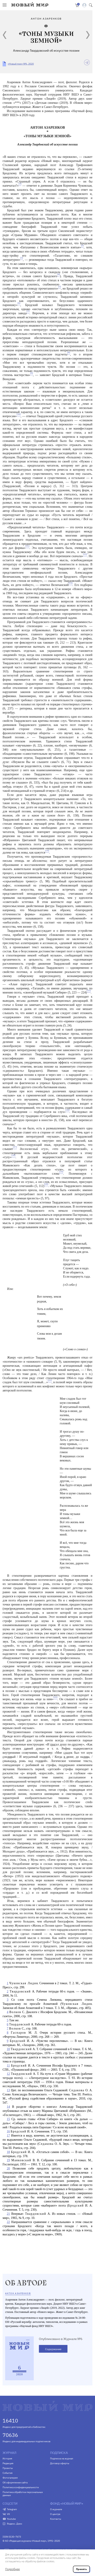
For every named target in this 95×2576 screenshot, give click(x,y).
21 (8, 2213)
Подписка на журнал (61, 2458)
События (7, 2472)
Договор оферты (59, 2463)
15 (8, 2119)
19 (8, 2160)
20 (8, 2168)
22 (8, 2222)
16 (8, 2131)
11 (8, 2065)
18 (8, 2152)
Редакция (8, 2463)
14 (8, 2106)
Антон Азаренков (18, 2293)
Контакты (55, 2518)
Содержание (53, 2349)
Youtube (11, 2518)
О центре (55, 2514)
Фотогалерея (10, 2477)
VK (8, 2514)
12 (8, 2073)
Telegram (12, 2509)
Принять (81, 2569)
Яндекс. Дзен (14, 2523)
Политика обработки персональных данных (23, 2494)
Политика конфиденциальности (21, 2487)
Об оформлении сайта (15, 2482)
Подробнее (12, 2569)
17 (8, 2135)
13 (8, 2090)
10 (8, 2049)
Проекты (8, 2468)
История (7, 2458)
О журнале (56, 2509)
